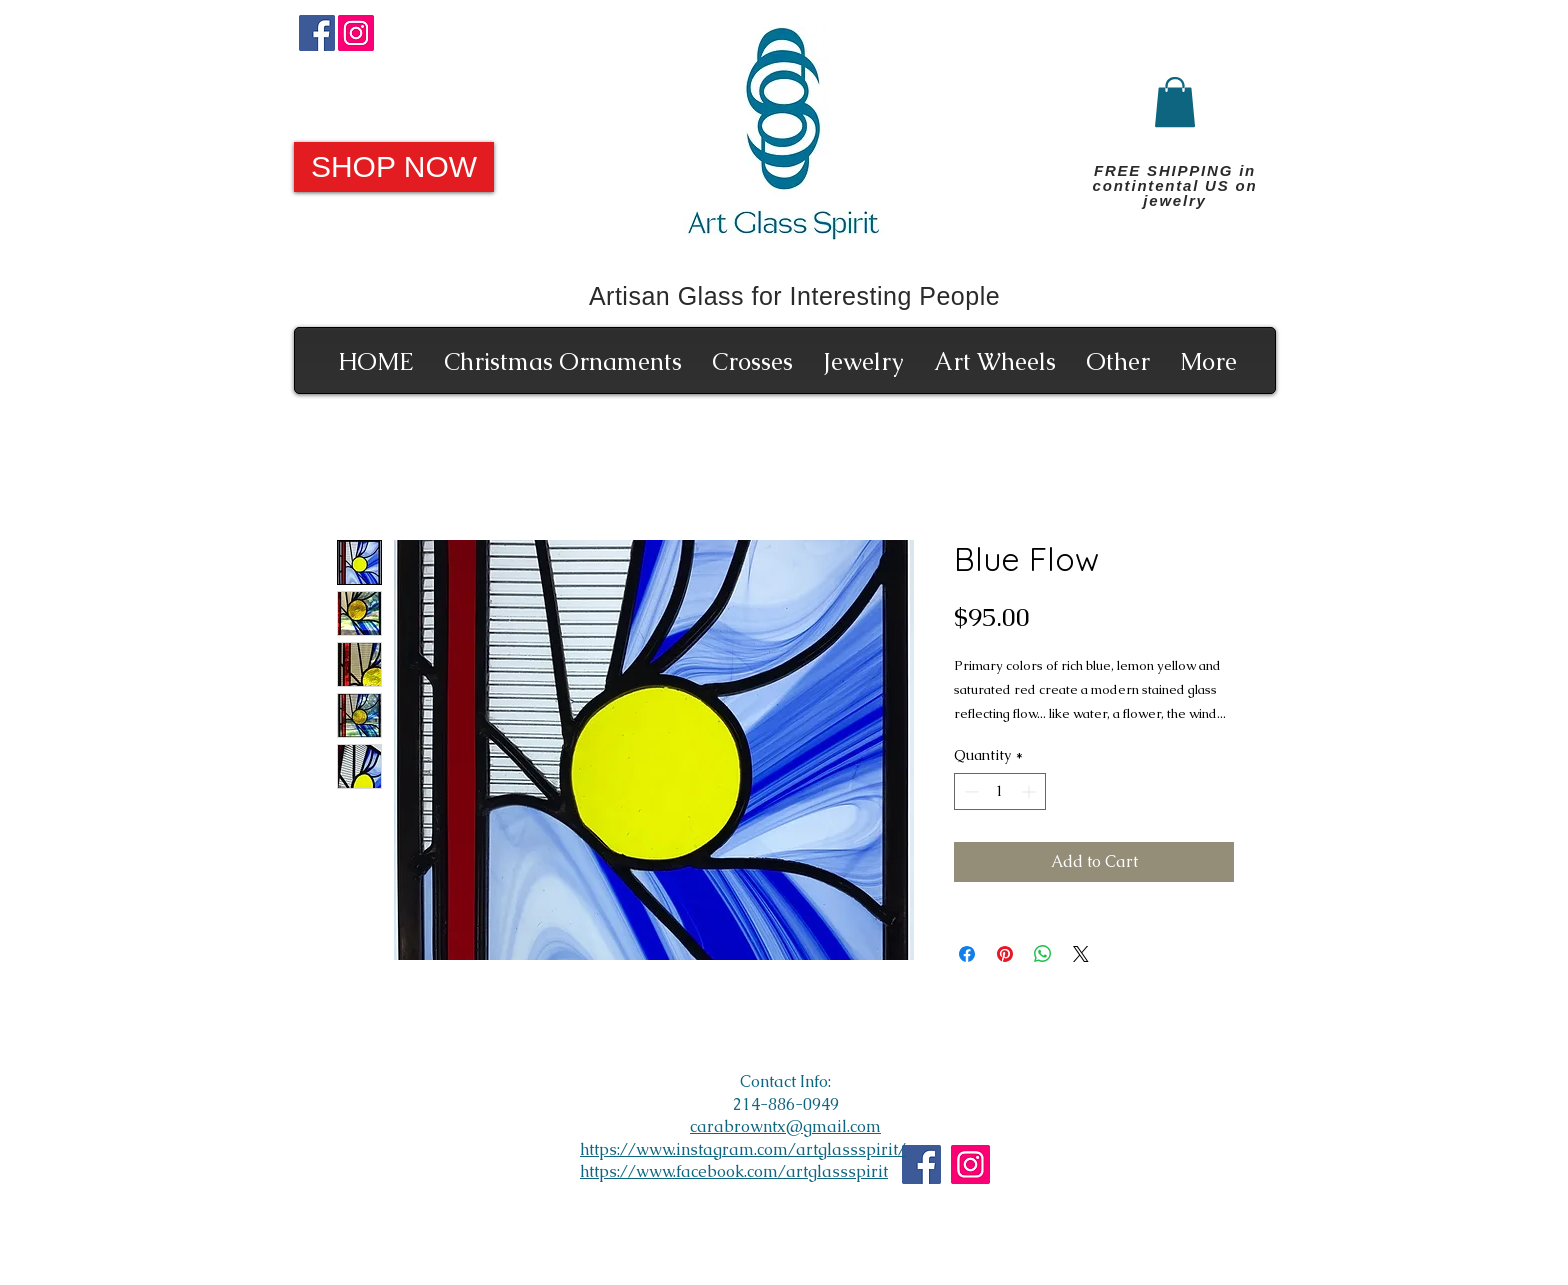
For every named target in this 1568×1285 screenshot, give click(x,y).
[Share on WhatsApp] (1043, 954)
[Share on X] (1081, 954)
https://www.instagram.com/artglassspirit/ (743, 1149)
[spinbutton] (1000, 791)
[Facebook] (317, 33)
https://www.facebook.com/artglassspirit (734, 1171)
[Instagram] (356, 33)
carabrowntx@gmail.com (785, 1126)
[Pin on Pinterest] (1005, 954)
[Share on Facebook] (967, 954)
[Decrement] (969, 791)
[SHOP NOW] (394, 167)
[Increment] (1030, 791)
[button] (1175, 102)
